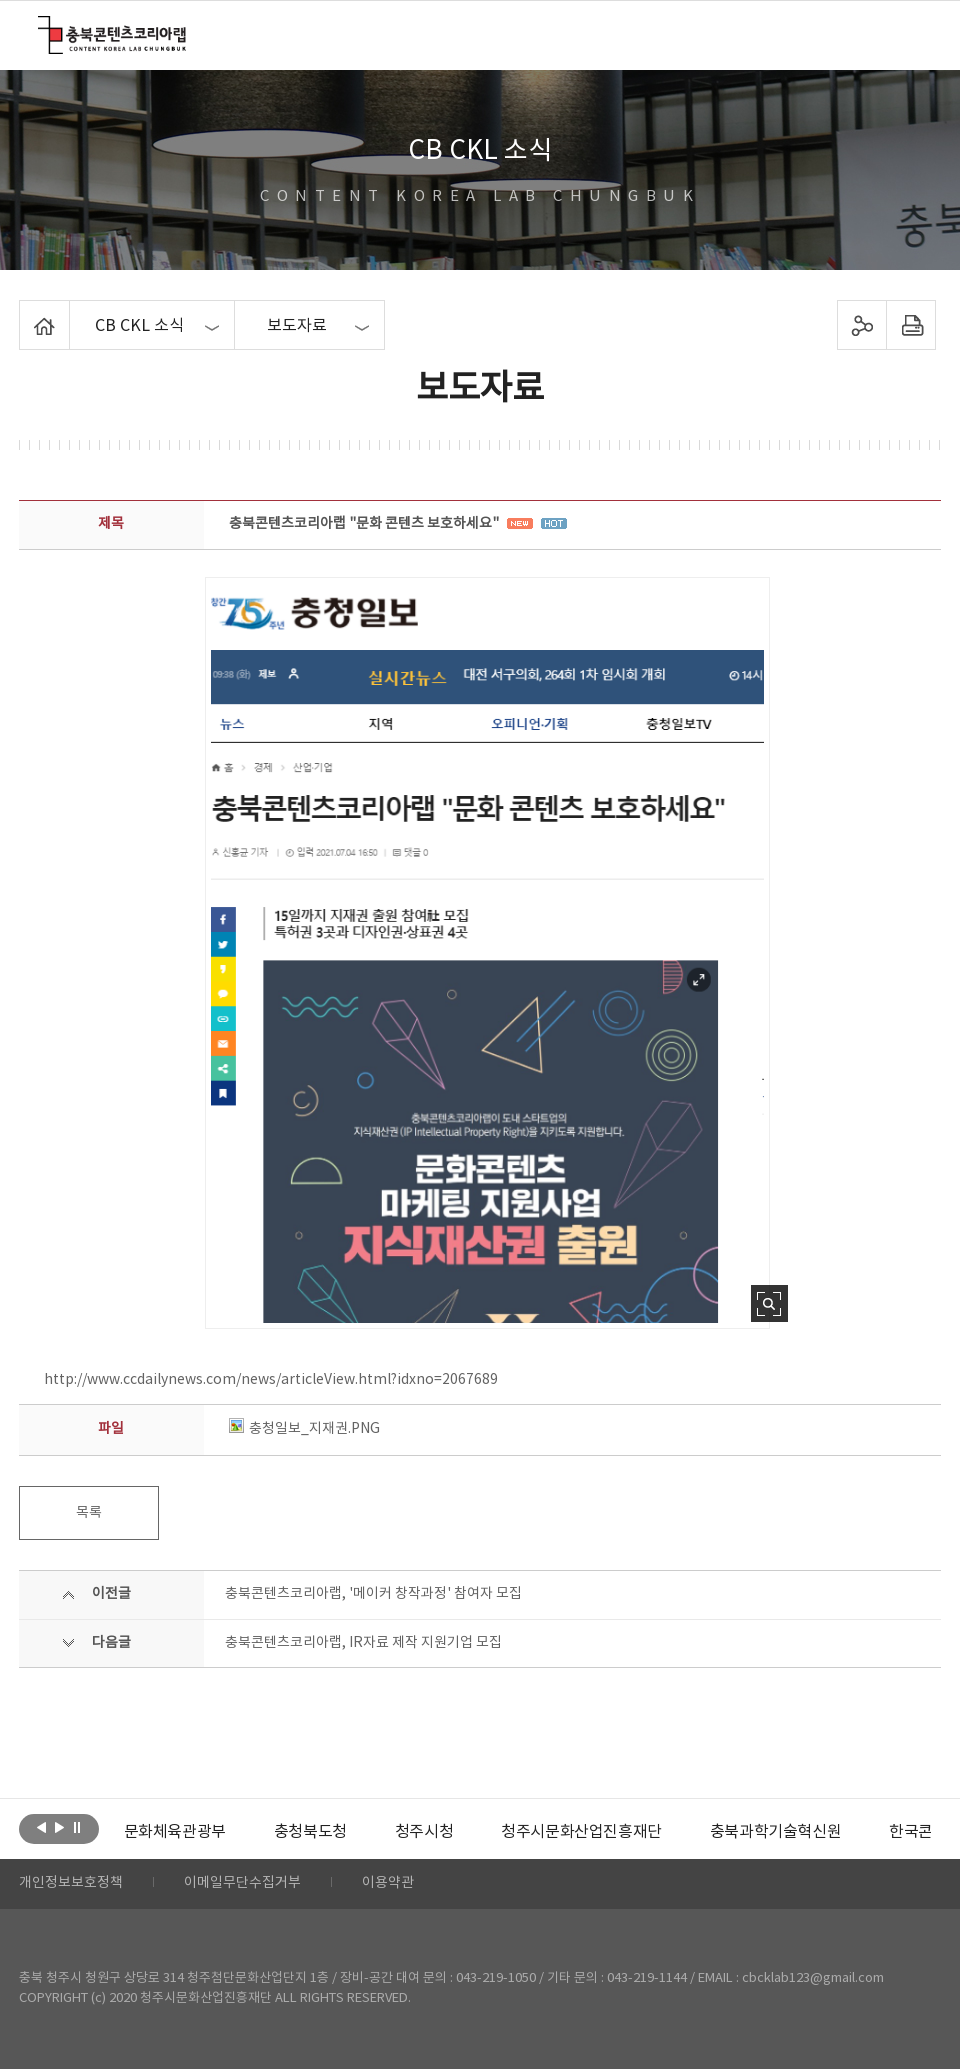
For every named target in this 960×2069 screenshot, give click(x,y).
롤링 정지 (77, 1827)
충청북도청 (310, 1832)
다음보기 (59, 1827)
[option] (174, 1832)
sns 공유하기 (862, 325)
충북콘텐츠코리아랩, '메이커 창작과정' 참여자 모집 (373, 1594)
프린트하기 (911, 325)
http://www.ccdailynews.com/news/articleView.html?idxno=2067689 (271, 1380)
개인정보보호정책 (71, 1884)
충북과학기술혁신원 (775, 1832)
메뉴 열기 (909, 34)
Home (24, 312)
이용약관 (388, 1884)
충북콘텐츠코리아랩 (42, 27)
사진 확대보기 (769, 1303)
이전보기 (41, 1827)
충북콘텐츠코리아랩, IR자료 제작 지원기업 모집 (363, 1643)
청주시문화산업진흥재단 (581, 1832)
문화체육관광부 (174, 1832)
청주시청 (424, 1832)
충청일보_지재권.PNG (304, 1429)
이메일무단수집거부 (242, 1884)
